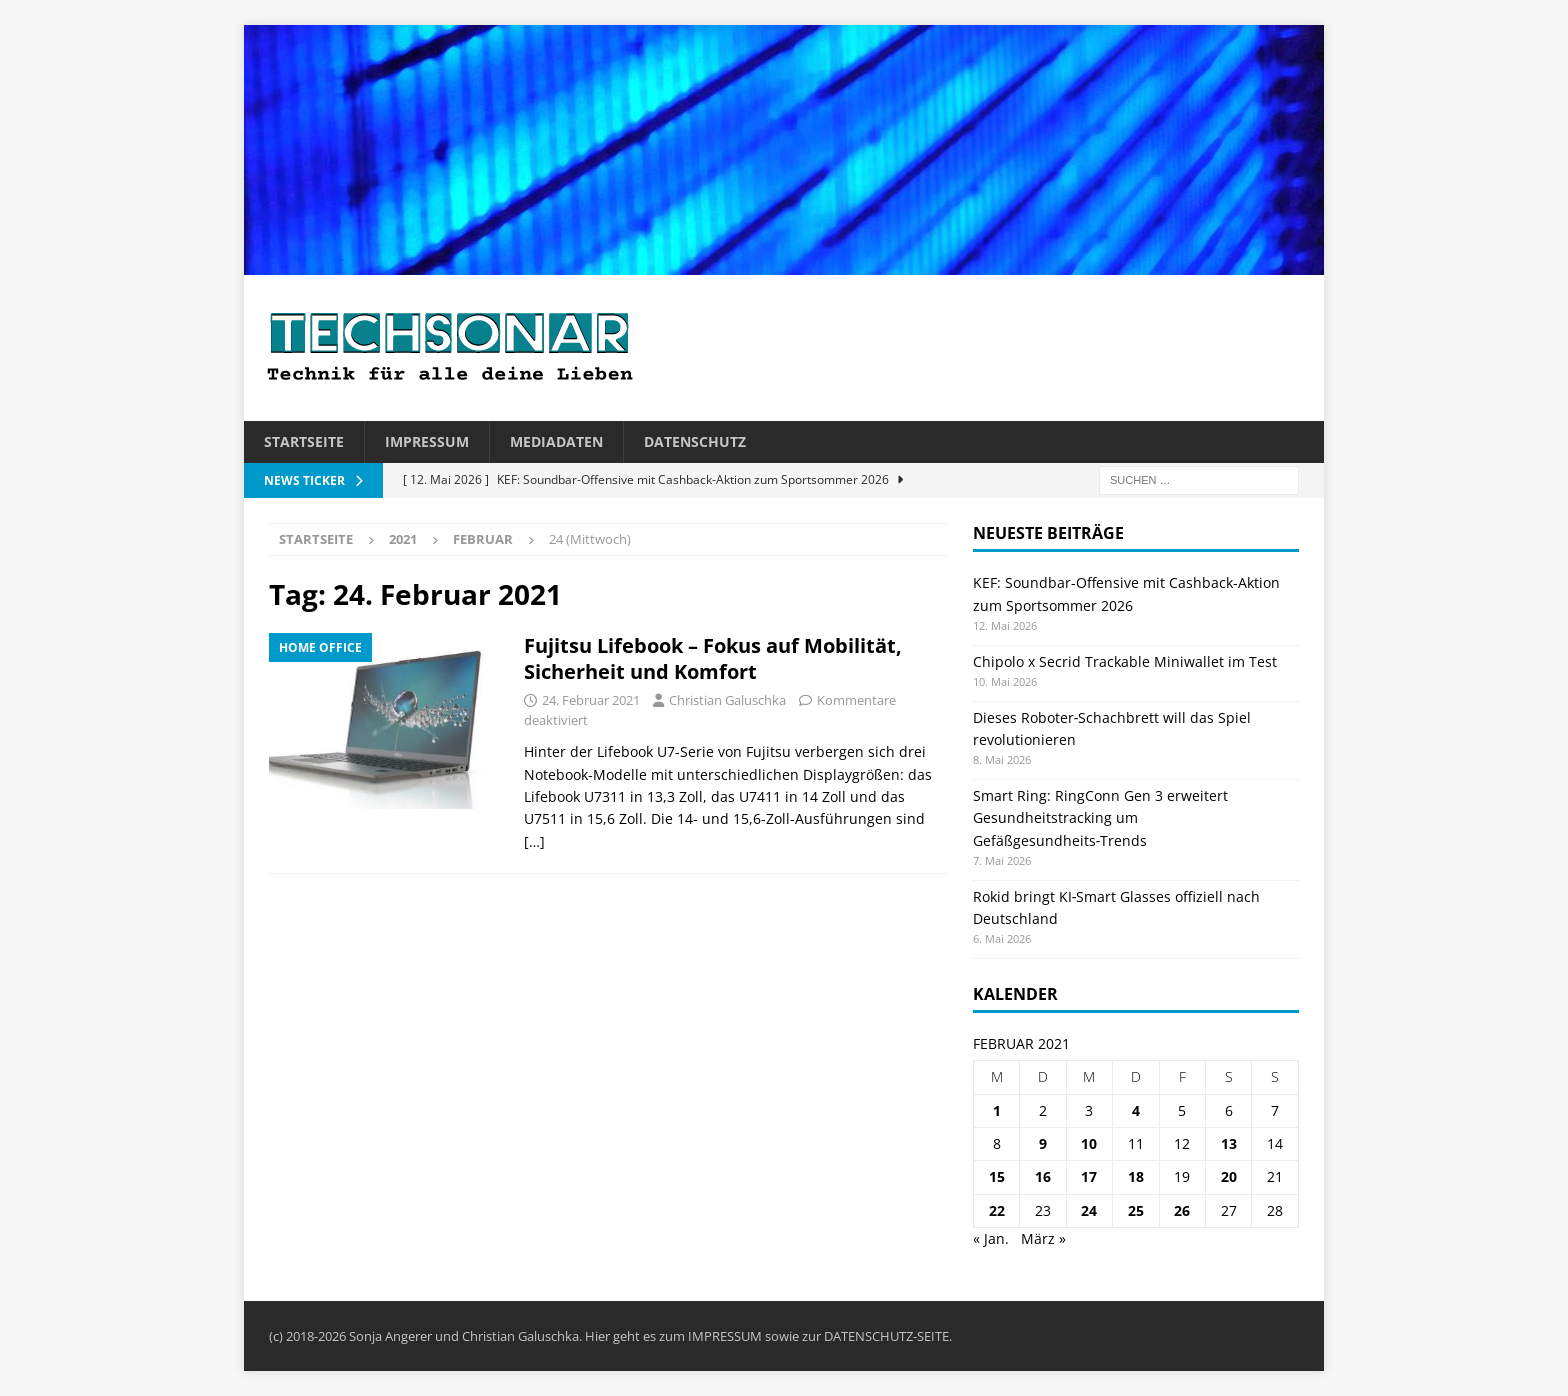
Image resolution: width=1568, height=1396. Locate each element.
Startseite (304, 441)
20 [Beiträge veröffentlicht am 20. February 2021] (1229, 1176)
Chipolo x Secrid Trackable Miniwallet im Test (1125, 661)
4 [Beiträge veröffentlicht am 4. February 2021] (1136, 1110)
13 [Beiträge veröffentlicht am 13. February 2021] (1229, 1143)
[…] (534, 841)
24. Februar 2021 (591, 700)
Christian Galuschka (727, 700)
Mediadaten (556, 441)
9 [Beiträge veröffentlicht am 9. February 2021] (1043, 1143)
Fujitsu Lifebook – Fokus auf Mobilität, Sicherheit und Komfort (713, 658)
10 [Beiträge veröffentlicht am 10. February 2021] (1089, 1143)
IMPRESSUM (725, 1336)
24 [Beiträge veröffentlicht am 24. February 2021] (1089, 1210)
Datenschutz (695, 441)
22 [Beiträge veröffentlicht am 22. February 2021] (997, 1210)
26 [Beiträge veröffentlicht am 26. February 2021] (1182, 1210)
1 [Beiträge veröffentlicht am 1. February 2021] (997, 1110)
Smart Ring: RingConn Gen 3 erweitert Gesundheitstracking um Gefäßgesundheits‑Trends (1100, 818)
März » (1043, 1238)
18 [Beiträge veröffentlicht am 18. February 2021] (1136, 1176)
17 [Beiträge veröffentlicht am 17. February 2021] (1089, 1176)
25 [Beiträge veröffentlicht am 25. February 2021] (1136, 1210)
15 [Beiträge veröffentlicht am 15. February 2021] (997, 1176)
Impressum (427, 441)
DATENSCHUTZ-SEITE (886, 1336)
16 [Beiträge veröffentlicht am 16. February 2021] (1043, 1176)
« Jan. (991, 1238)
